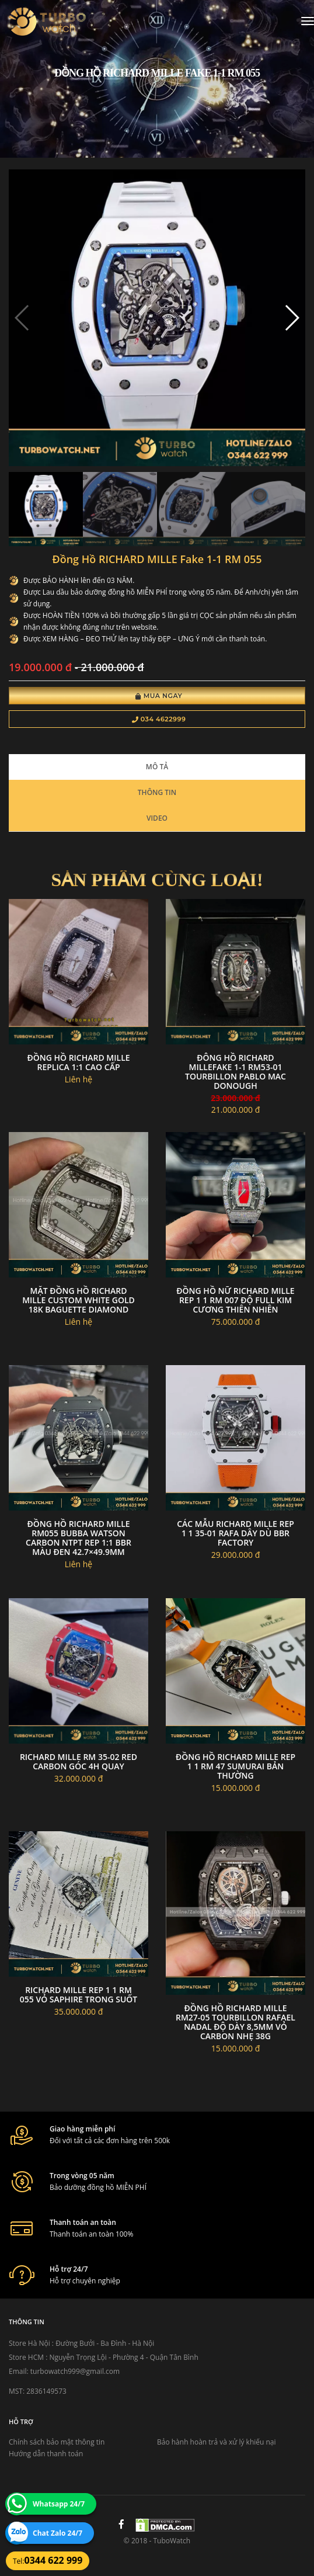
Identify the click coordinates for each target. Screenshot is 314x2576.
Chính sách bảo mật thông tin (56, 2442)
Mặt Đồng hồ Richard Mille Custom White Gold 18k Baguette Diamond (78, 1300)
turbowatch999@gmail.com (75, 2371)
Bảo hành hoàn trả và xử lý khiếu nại (216, 2442)
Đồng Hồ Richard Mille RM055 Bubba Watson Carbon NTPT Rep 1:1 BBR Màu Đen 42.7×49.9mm (78, 1537)
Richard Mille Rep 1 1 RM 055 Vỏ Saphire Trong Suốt (78, 1994)
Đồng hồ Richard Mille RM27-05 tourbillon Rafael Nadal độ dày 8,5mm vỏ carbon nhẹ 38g (235, 2022)
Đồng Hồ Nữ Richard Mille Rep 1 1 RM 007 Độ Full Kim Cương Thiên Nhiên (235, 1300)
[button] (291, 318)
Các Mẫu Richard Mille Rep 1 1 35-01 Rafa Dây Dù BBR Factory (235, 1533)
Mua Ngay (159, 696)
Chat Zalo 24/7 (57, 2533)
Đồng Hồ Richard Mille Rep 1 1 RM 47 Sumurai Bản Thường (235, 1766)
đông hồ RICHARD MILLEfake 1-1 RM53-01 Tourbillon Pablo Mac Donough (235, 1071)
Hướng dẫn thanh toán (46, 2454)
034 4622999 (159, 719)
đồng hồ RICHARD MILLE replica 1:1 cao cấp (78, 1062)
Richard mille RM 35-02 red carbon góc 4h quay (78, 1761)
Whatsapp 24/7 (59, 2504)
